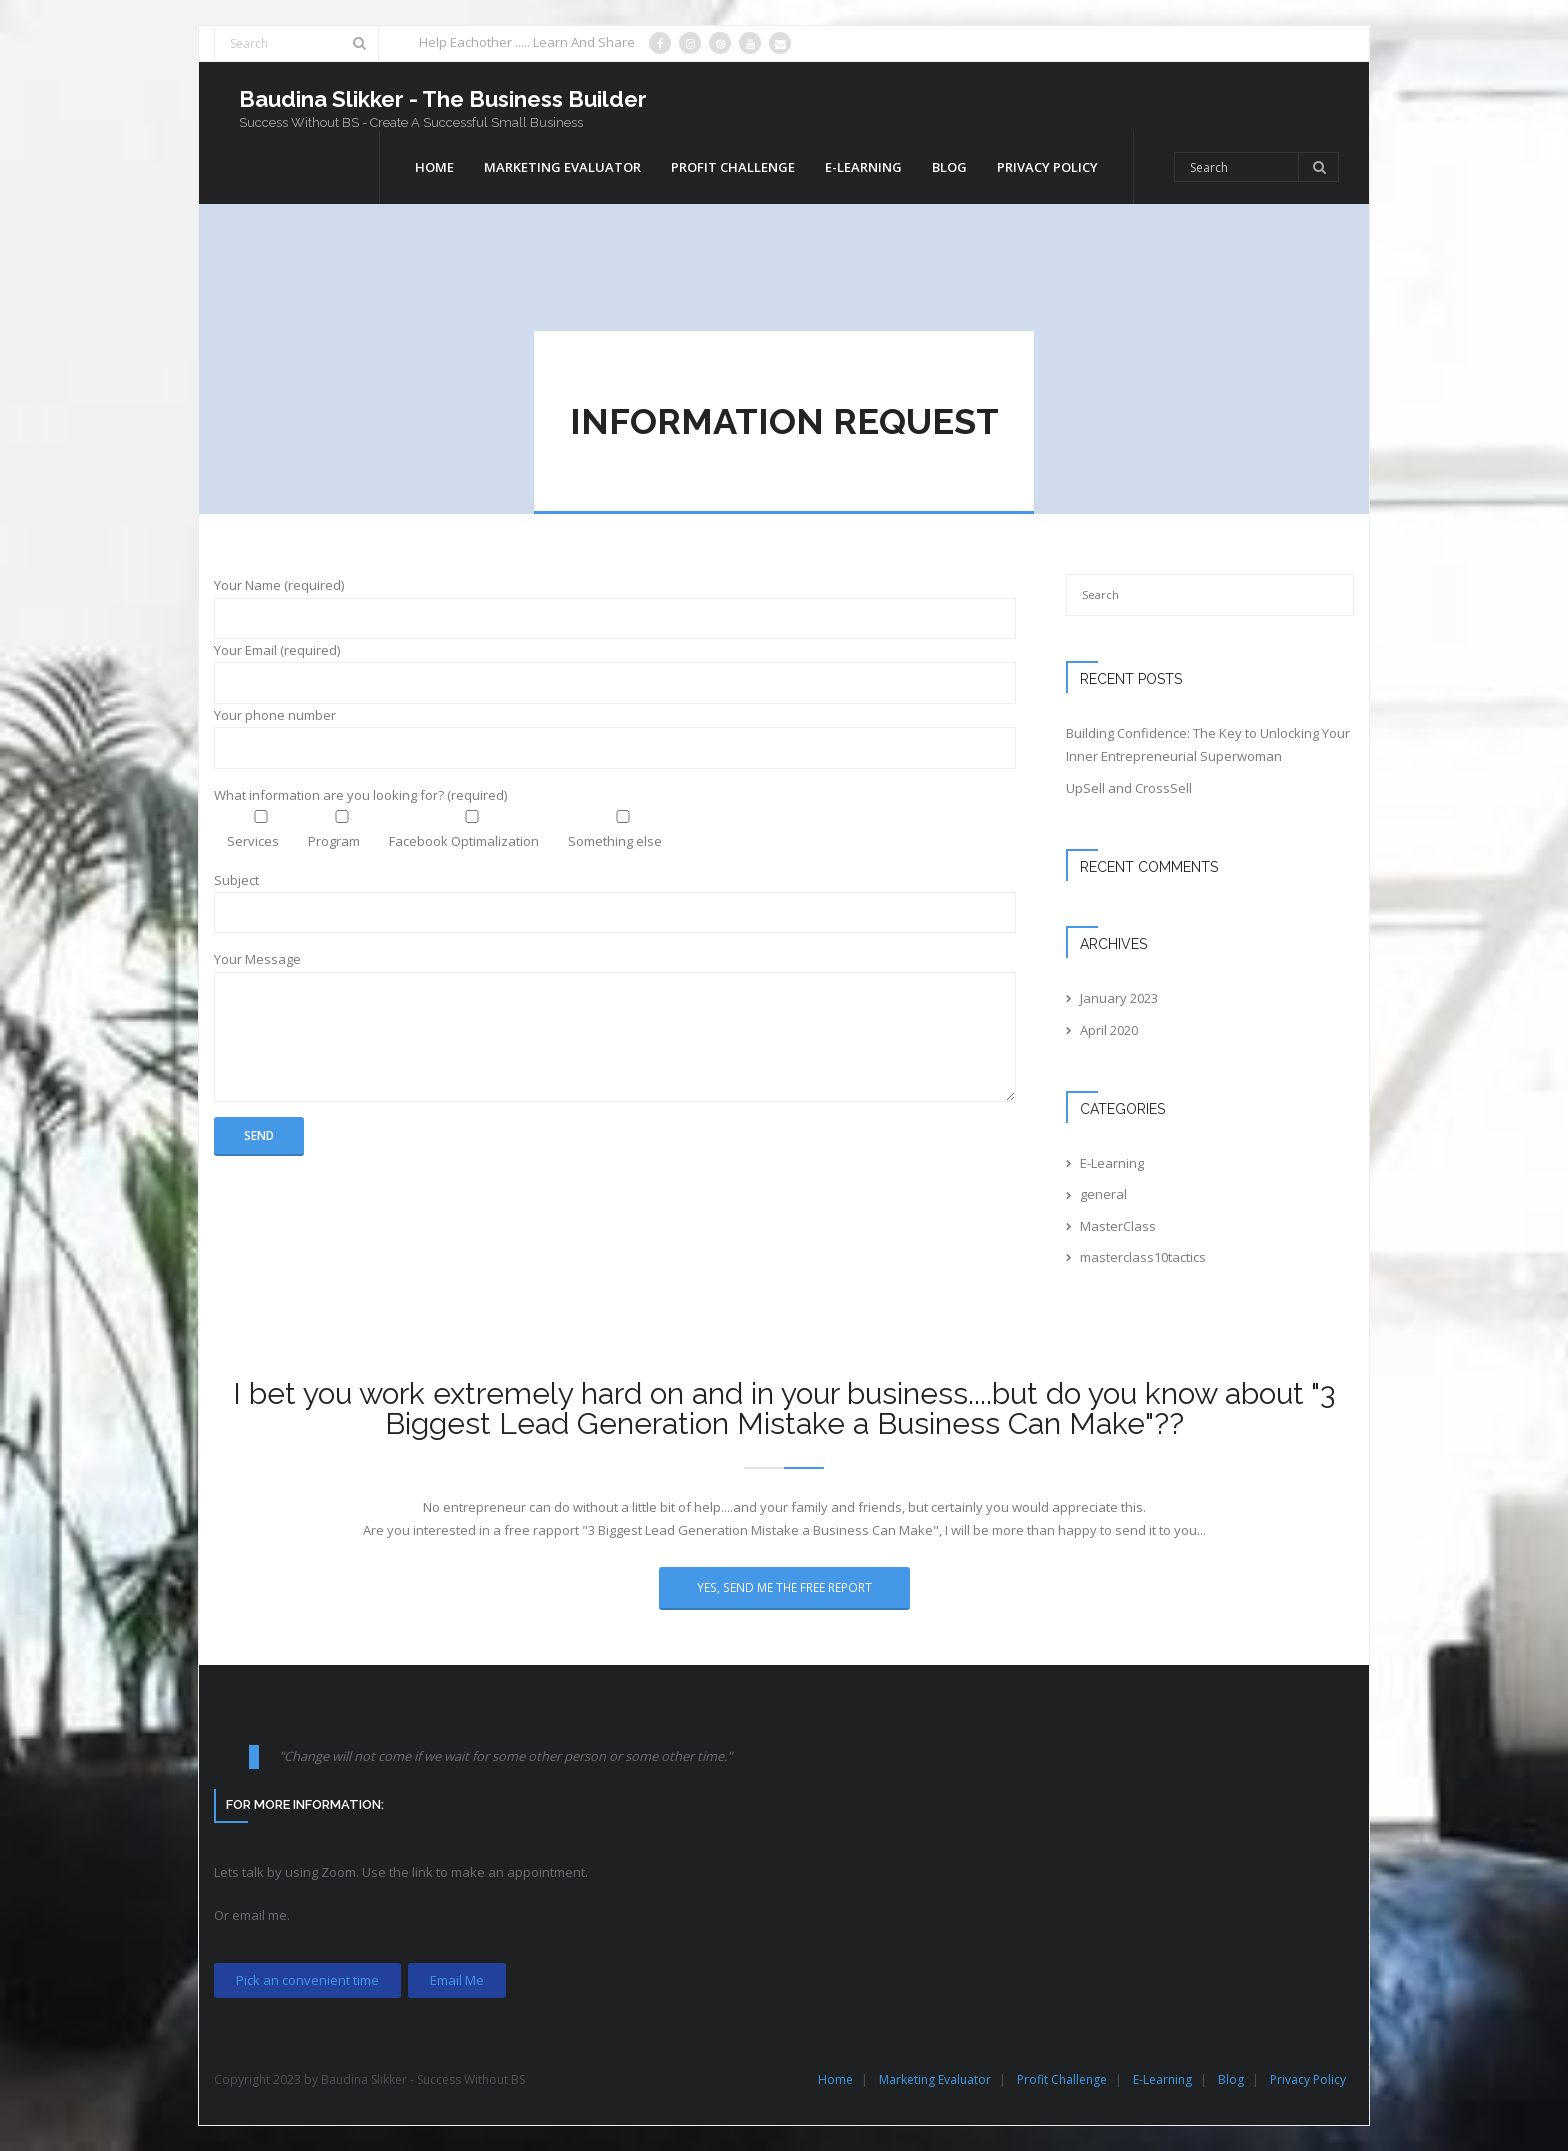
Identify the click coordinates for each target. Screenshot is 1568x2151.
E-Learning (1112, 1163)
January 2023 (1119, 998)
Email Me (457, 1980)
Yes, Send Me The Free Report (784, 1587)
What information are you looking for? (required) (360, 795)
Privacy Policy (1308, 2079)
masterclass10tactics (1143, 1257)
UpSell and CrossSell (1129, 788)
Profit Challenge (1062, 2079)
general (1103, 1194)
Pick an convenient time (307, 1980)
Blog (1231, 2079)
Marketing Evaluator (935, 2079)
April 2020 (1109, 1030)
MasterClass (1118, 1226)
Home (835, 2079)
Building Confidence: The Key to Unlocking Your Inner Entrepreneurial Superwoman (1208, 744)
